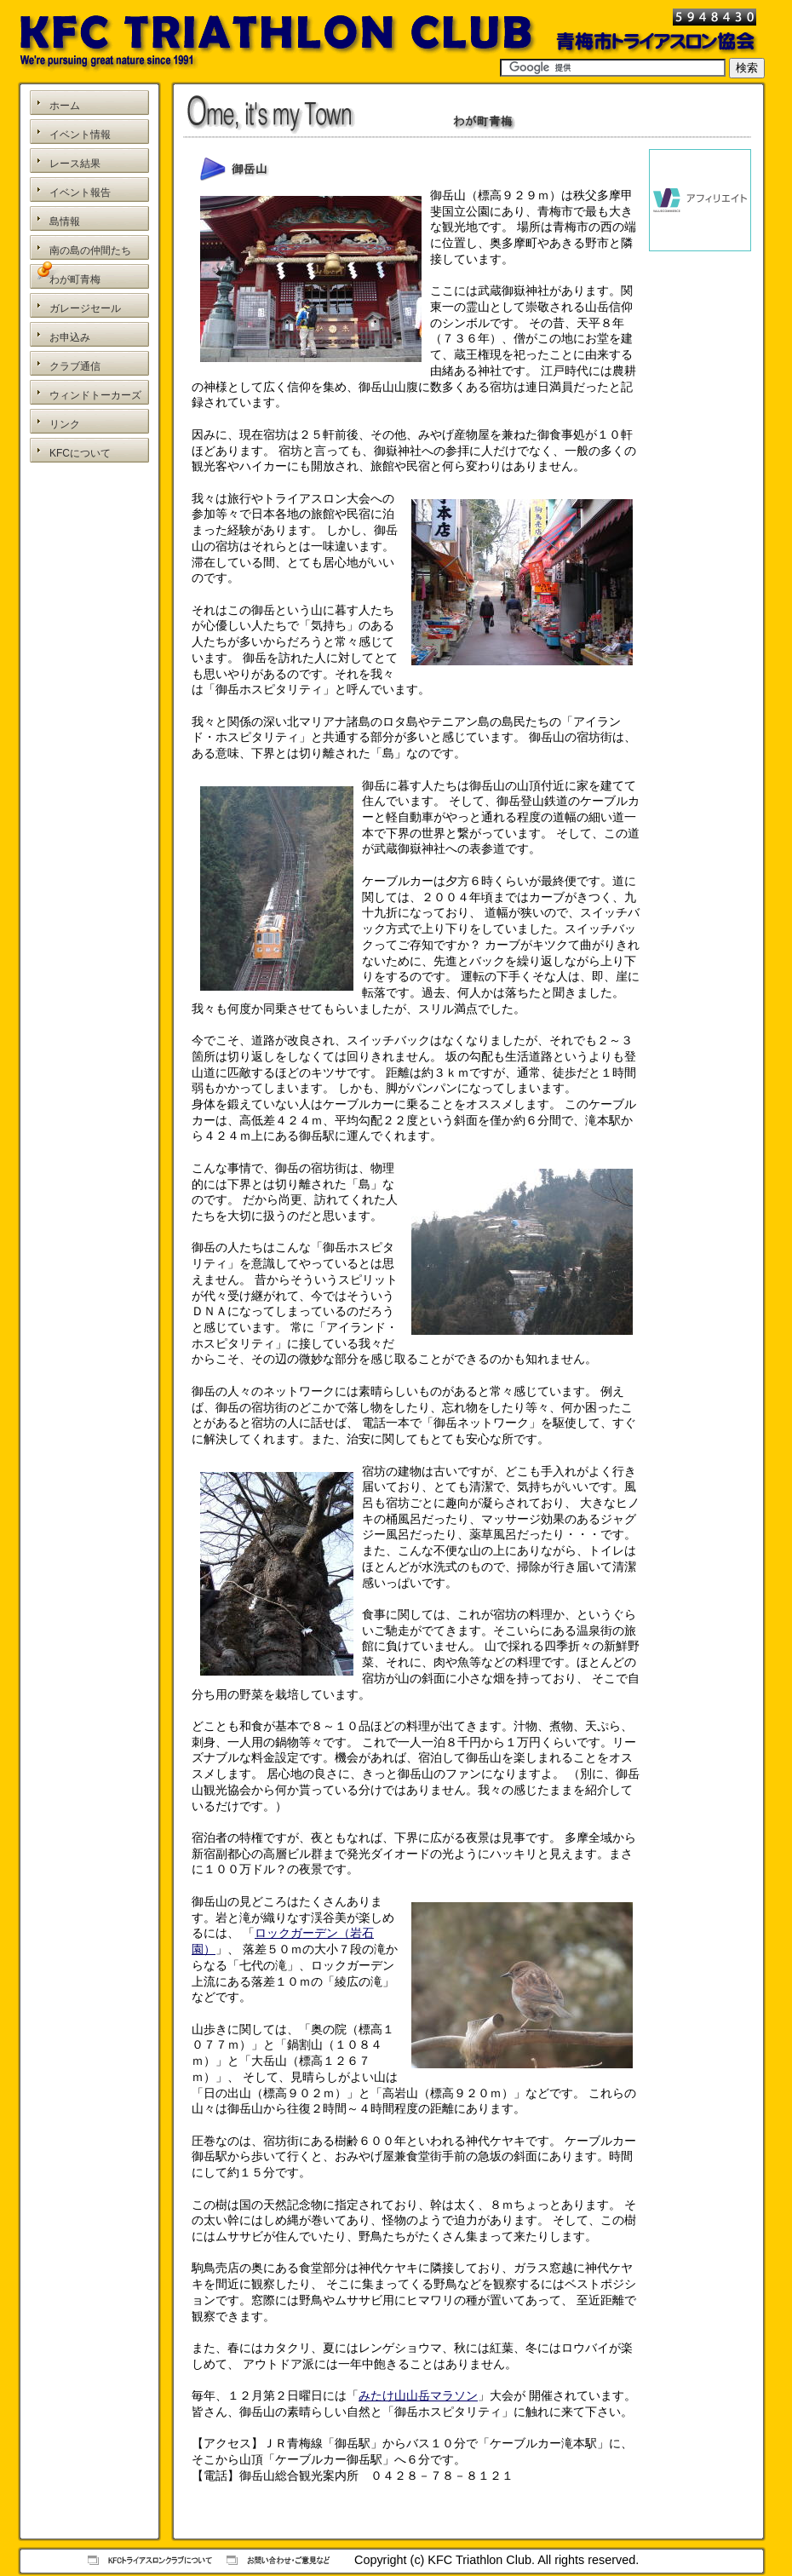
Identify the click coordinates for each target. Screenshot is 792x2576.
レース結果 (74, 164)
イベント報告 (80, 192)
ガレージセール (85, 308)
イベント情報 (80, 135)
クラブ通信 (74, 366)
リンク (64, 424)
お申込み (69, 337)
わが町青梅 (74, 279)
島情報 (64, 221)
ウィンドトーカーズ (95, 395)
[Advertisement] (89, 543)
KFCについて (80, 453)
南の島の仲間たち (90, 250)
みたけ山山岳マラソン (418, 2395)
